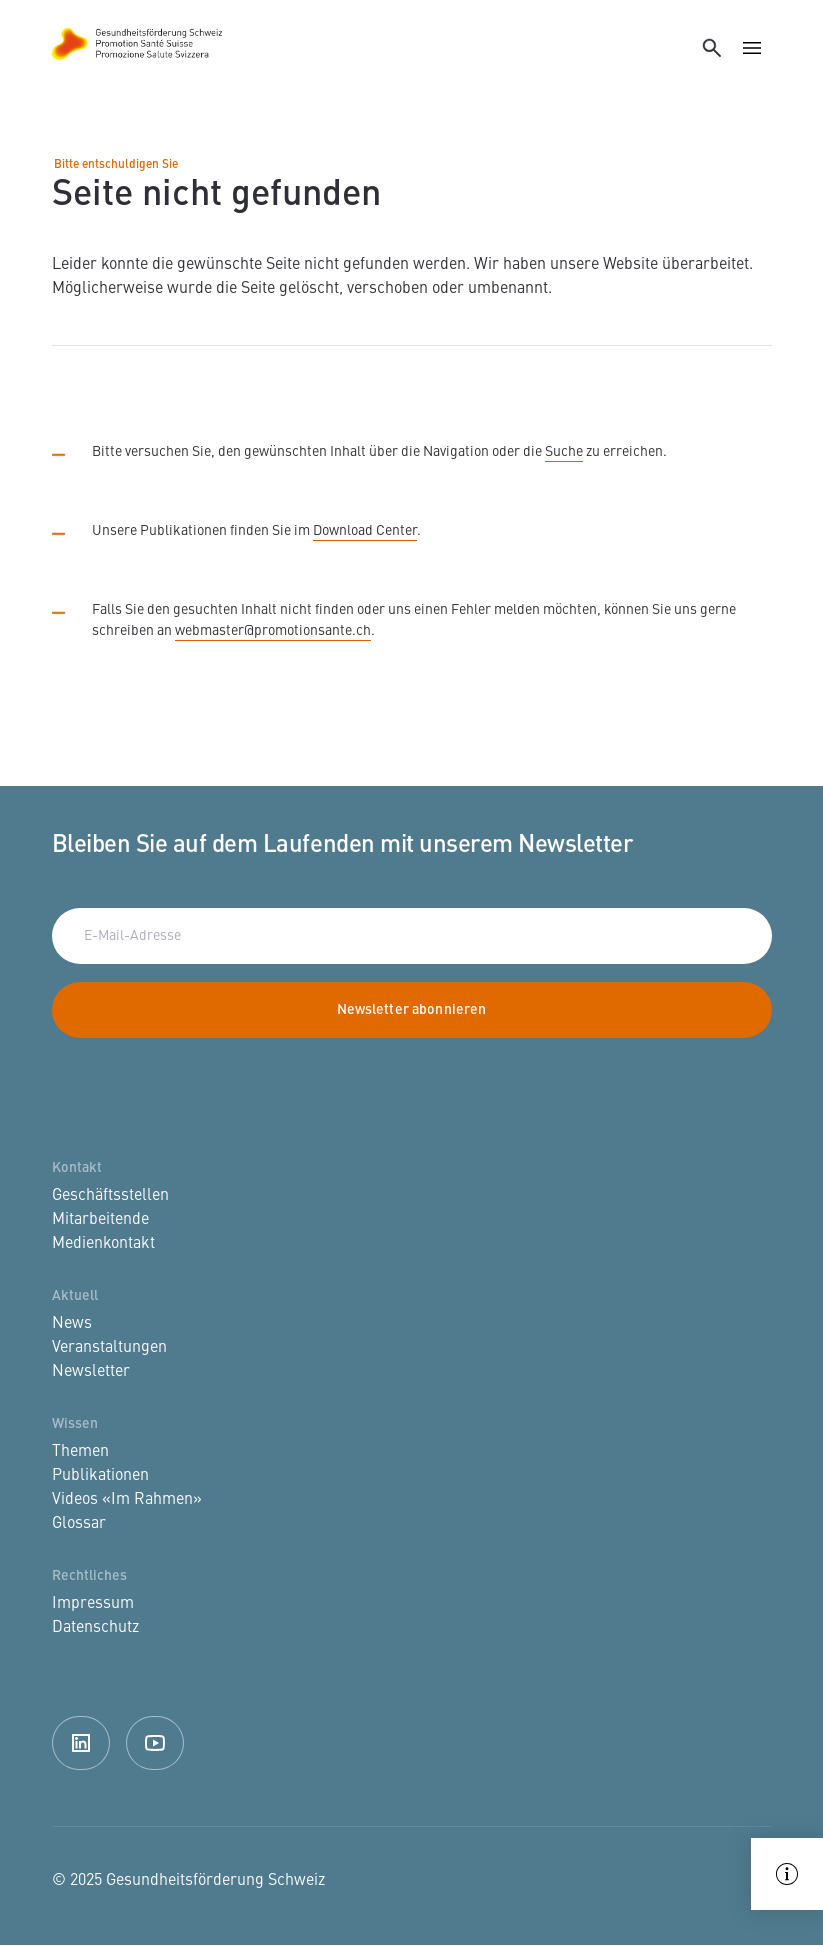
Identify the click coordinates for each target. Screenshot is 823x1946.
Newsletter (91, 1372)
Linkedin (81, 1742)
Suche (564, 452)
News (72, 1324)
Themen (80, 1452)
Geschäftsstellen (110, 1196)
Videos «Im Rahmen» (127, 1500)
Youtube (155, 1742)
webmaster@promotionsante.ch (273, 631)
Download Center (365, 531)
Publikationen (100, 1476)
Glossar (79, 1524)
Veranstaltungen (109, 1348)
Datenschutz (95, 1628)
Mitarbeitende (100, 1220)
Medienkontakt (103, 1244)
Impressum (93, 1604)
